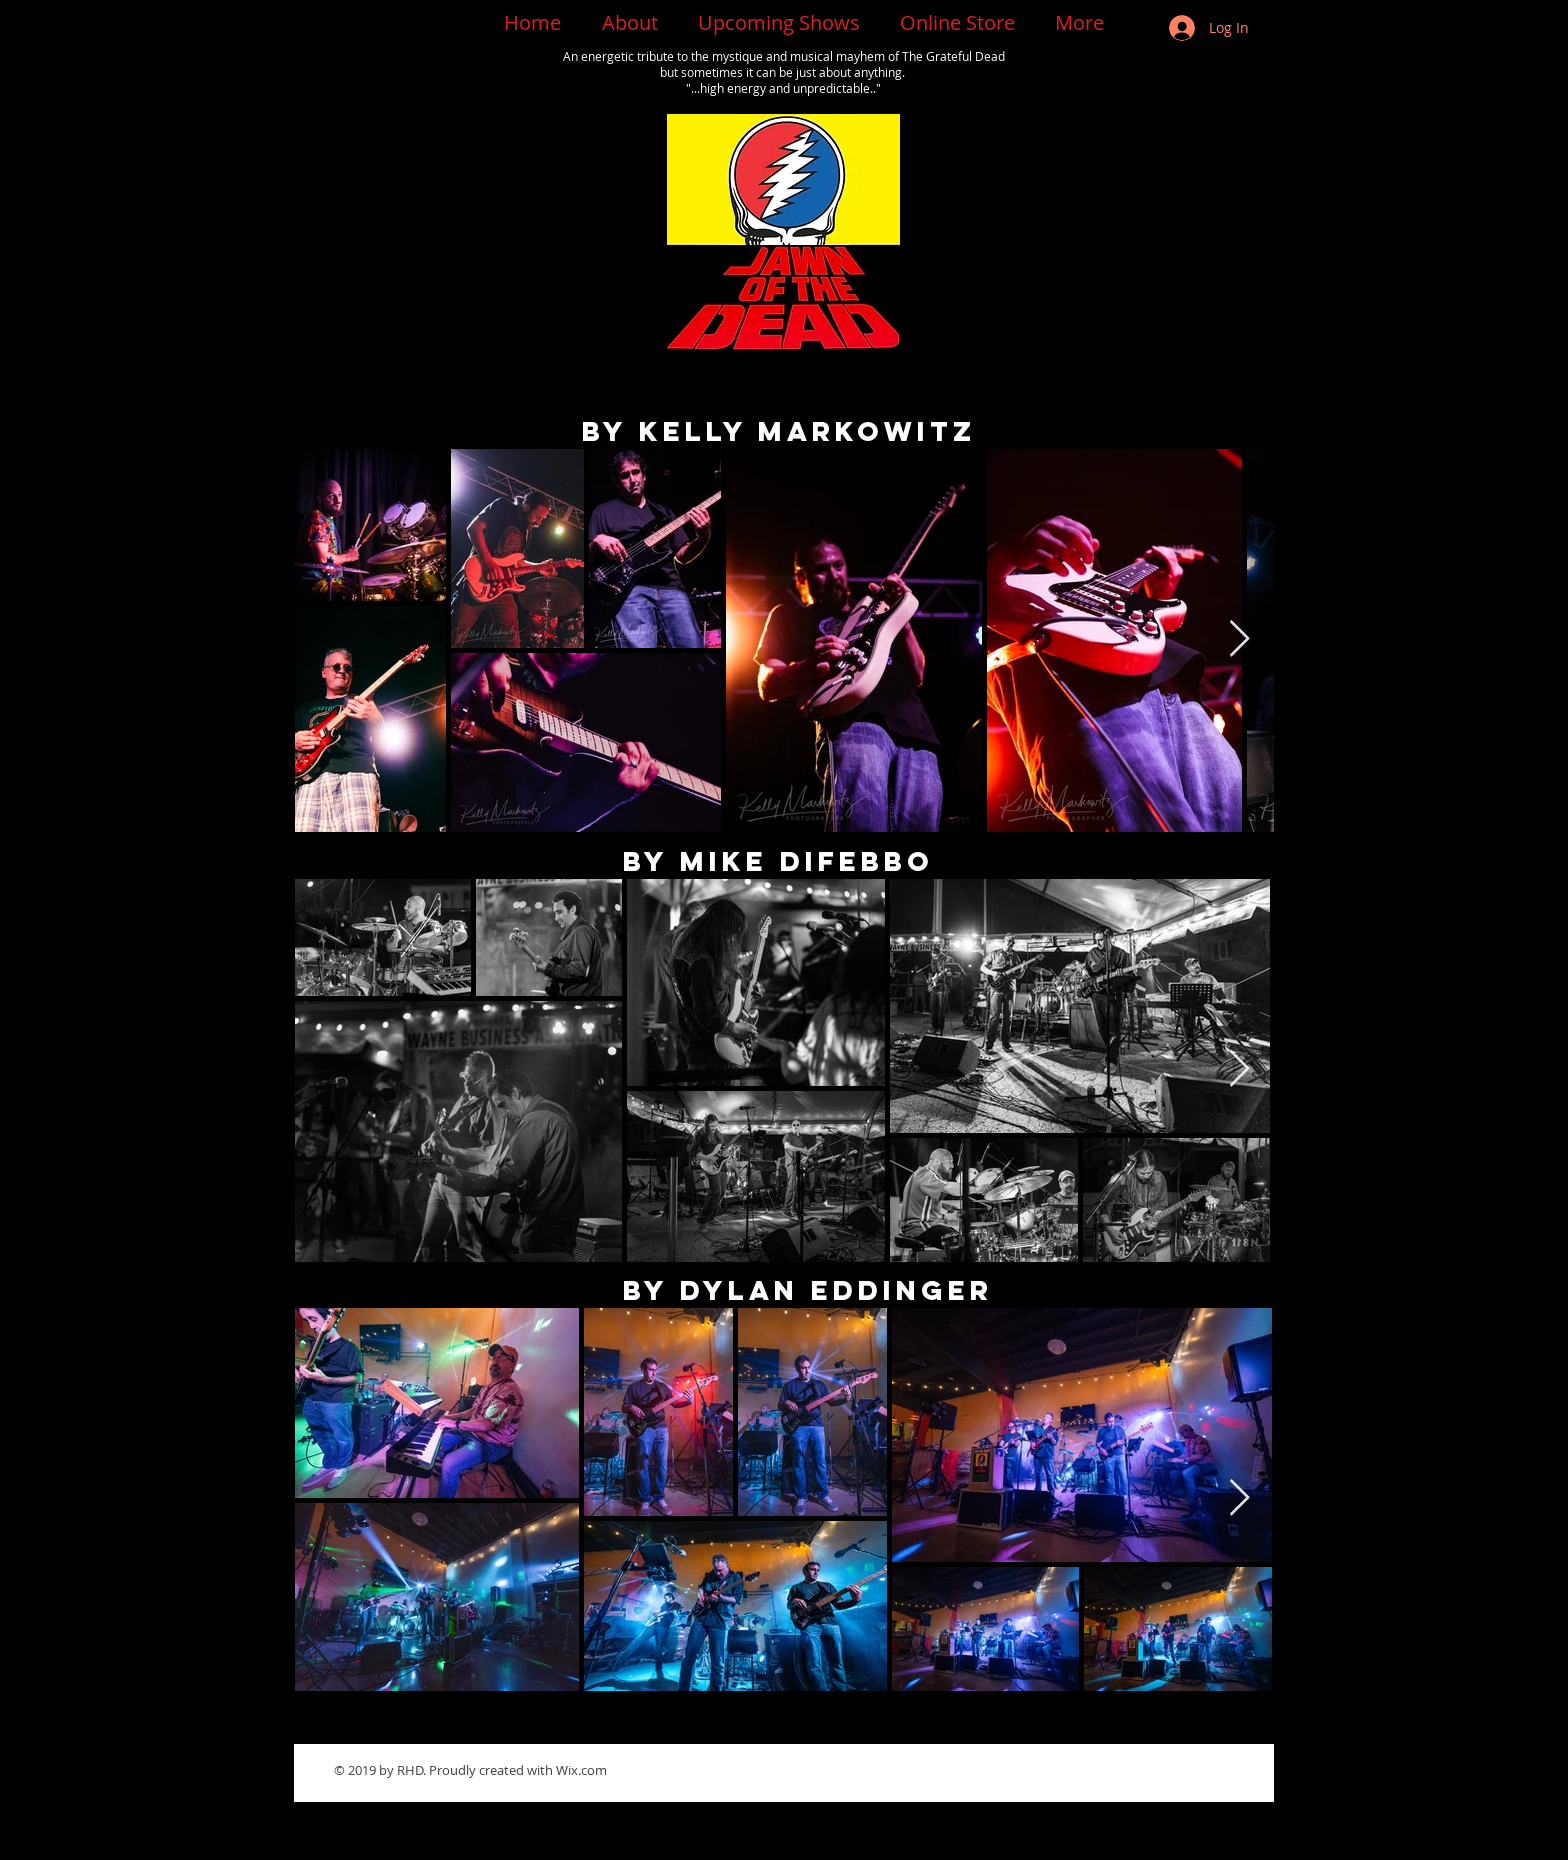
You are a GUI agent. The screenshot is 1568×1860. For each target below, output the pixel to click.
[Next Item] (1239, 639)
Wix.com (581, 1770)
